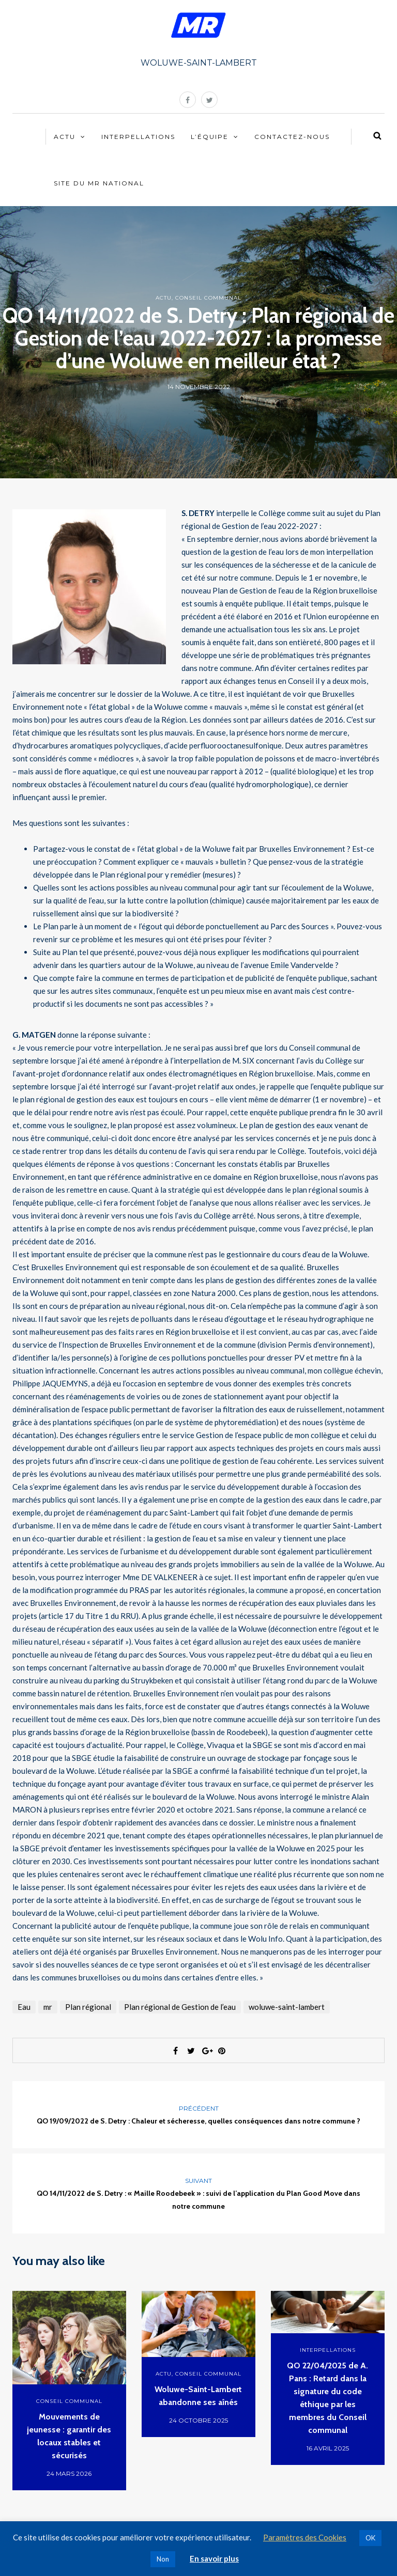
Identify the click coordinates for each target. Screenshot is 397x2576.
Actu (64, 136)
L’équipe (209, 136)
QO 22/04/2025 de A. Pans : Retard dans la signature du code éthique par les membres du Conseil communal (327, 2398)
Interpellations (138, 136)
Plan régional (88, 2006)
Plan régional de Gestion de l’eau (180, 2006)
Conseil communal (208, 297)
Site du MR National (99, 183)
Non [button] (163, 2559)
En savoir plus (214, 2558)
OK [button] (370, 2538)
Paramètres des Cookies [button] (304, 2537)
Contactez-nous (292, 136)
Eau (24, 2006)
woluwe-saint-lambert (287, 2006)
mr (47, 2006)
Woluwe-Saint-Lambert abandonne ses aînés (198, 2395)
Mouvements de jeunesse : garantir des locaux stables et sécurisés (69, 2436)
